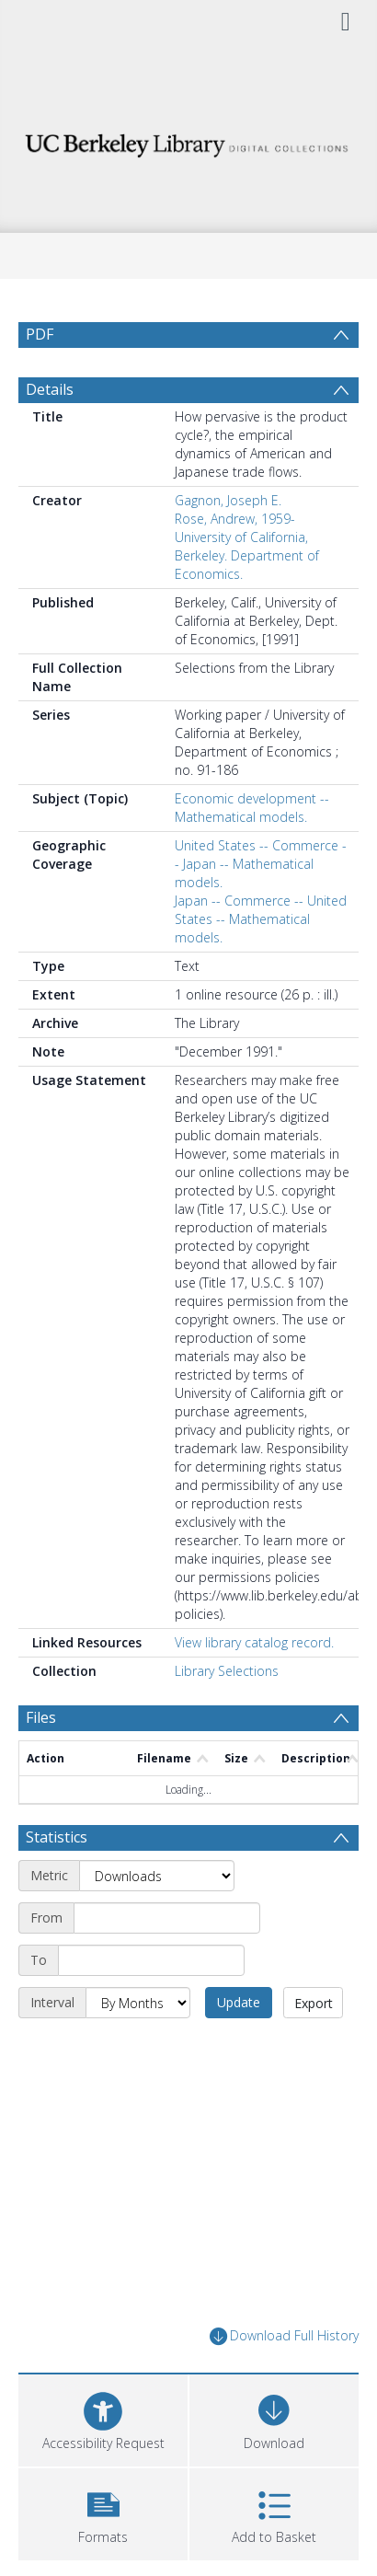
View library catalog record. (254, 1642)
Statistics (56, 1837)
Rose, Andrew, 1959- (235, 518)
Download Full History (284, 2336)
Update (238, 2002)
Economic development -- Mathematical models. (252, 808)
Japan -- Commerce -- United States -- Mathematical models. (261, 919)
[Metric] (156, 1875)
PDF (39, 334)
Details (50, 389)
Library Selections (227, 1671)
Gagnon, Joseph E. (228, 500)
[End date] (151, 1960)
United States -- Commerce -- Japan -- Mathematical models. (261, 864)
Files (41, 1717)
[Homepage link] (189, 140)
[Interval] (138, 2002)
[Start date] (167, 1918)
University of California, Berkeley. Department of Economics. (247, 555)
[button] (103, 2512)
